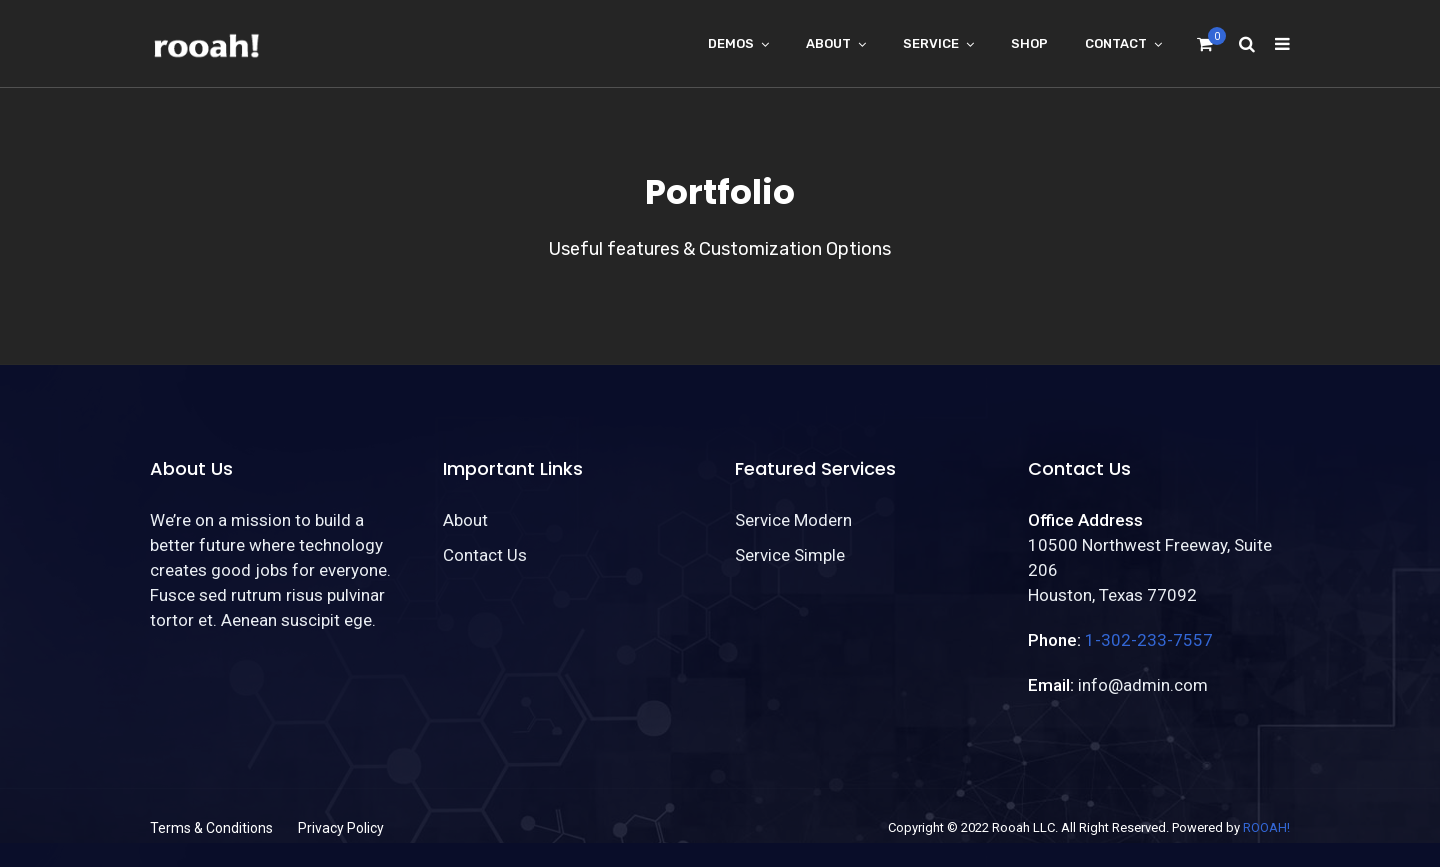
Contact (1116, 43)
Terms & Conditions (211, 828)
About (828, 43)
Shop (1029, 43)
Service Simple (790, 555)
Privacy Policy (341, 828)
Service (931, 43)
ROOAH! (1266, 827)
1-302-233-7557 (1149, 640)
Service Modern (793, 520)
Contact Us (485, 555)
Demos (731, 43)
